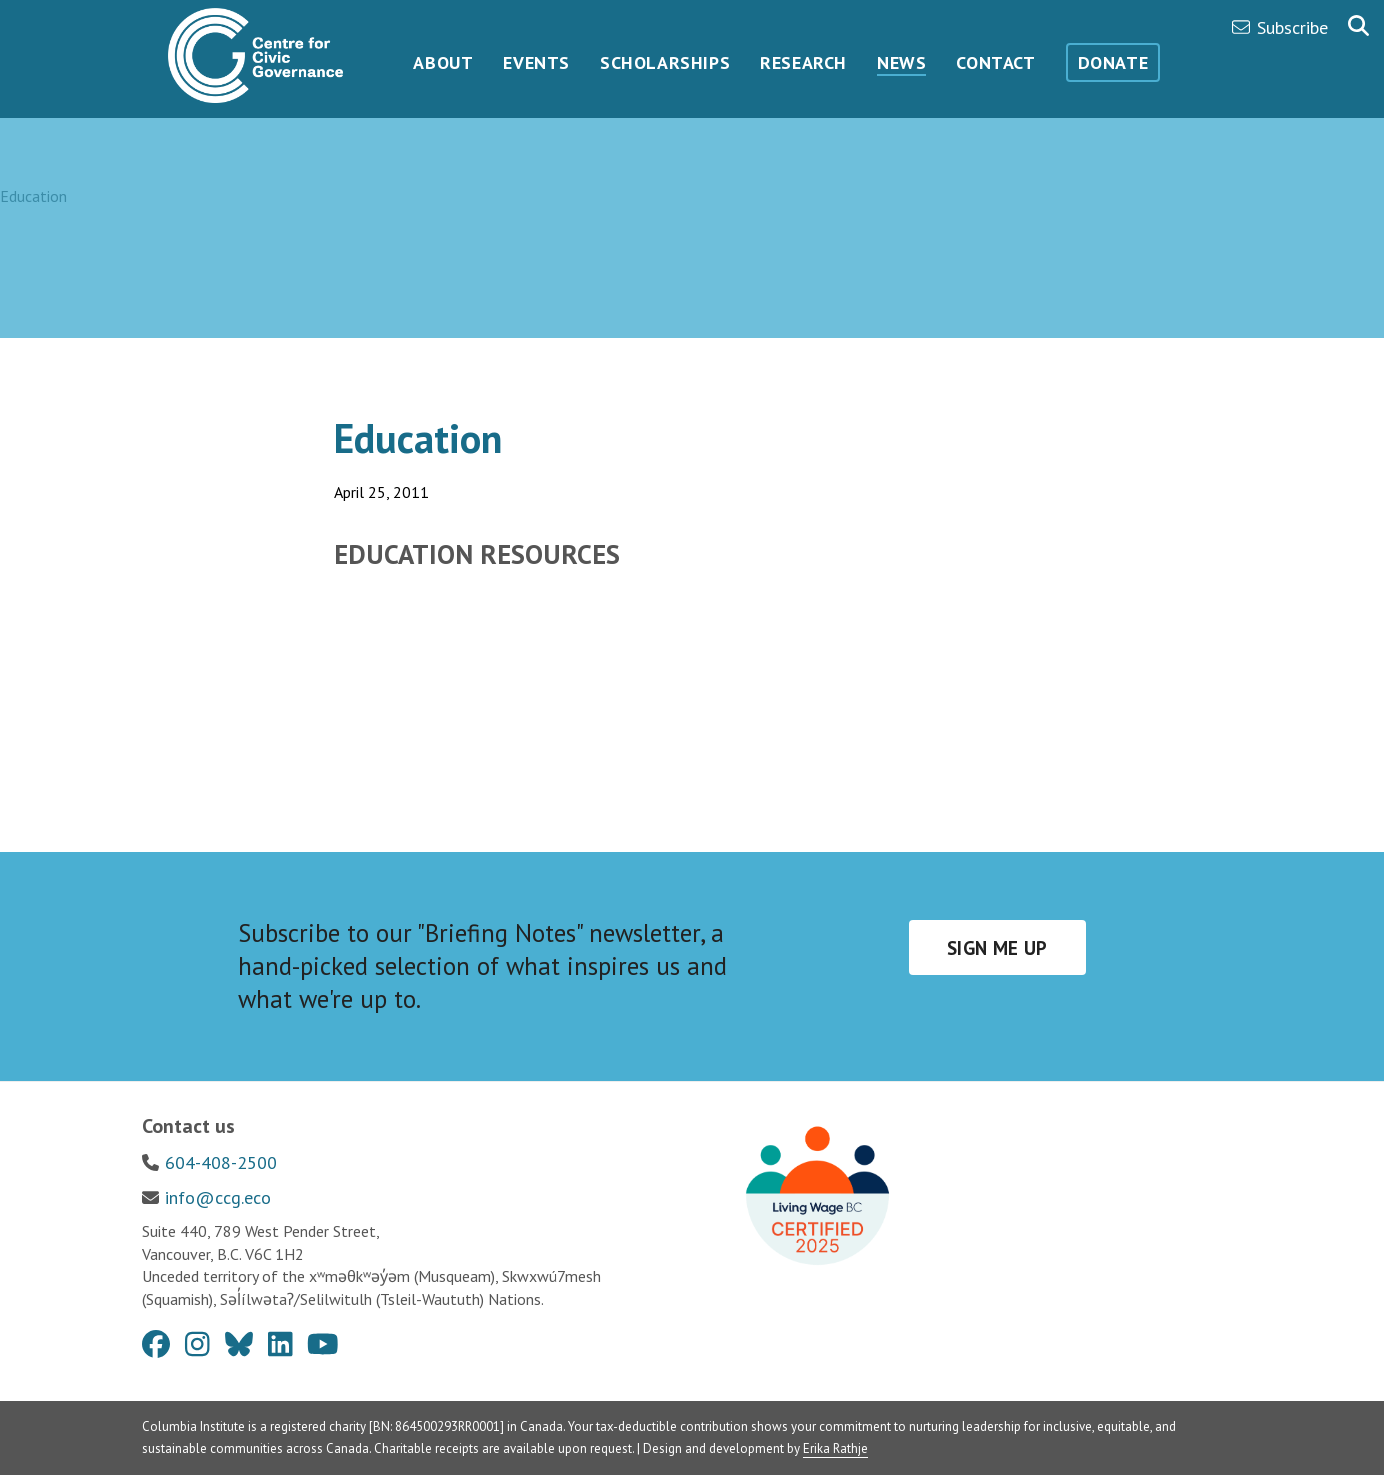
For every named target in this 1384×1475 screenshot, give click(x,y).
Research (803, 62)
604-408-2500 (221, 1162)
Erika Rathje (835, 1448)
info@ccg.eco (218, 1197)
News (901, 62)
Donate (1113, 62)
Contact (995, 62)
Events (536, 62)
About (443, 62)
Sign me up (997, 948)
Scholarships (665, 62)
